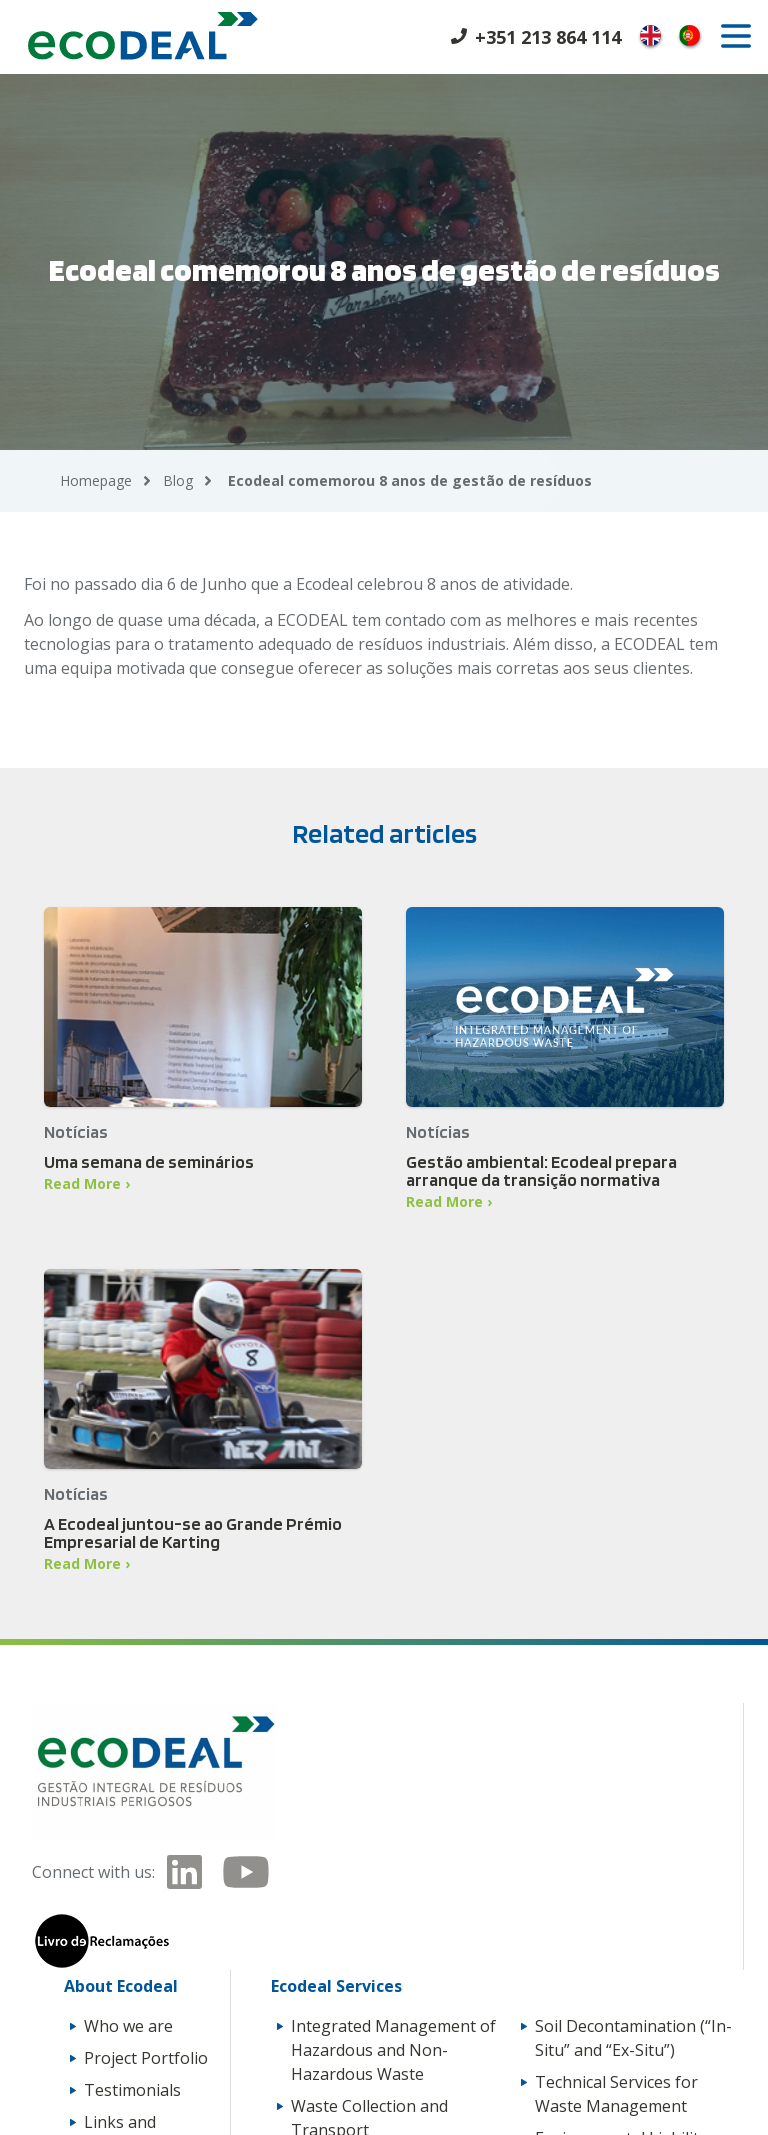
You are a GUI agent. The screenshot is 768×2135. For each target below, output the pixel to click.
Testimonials (132, 2090)
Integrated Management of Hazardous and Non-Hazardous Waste (393, 2050)
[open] (736, 36)
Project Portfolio (146, 2058)
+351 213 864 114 (548, 37)
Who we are (128, 2026)
